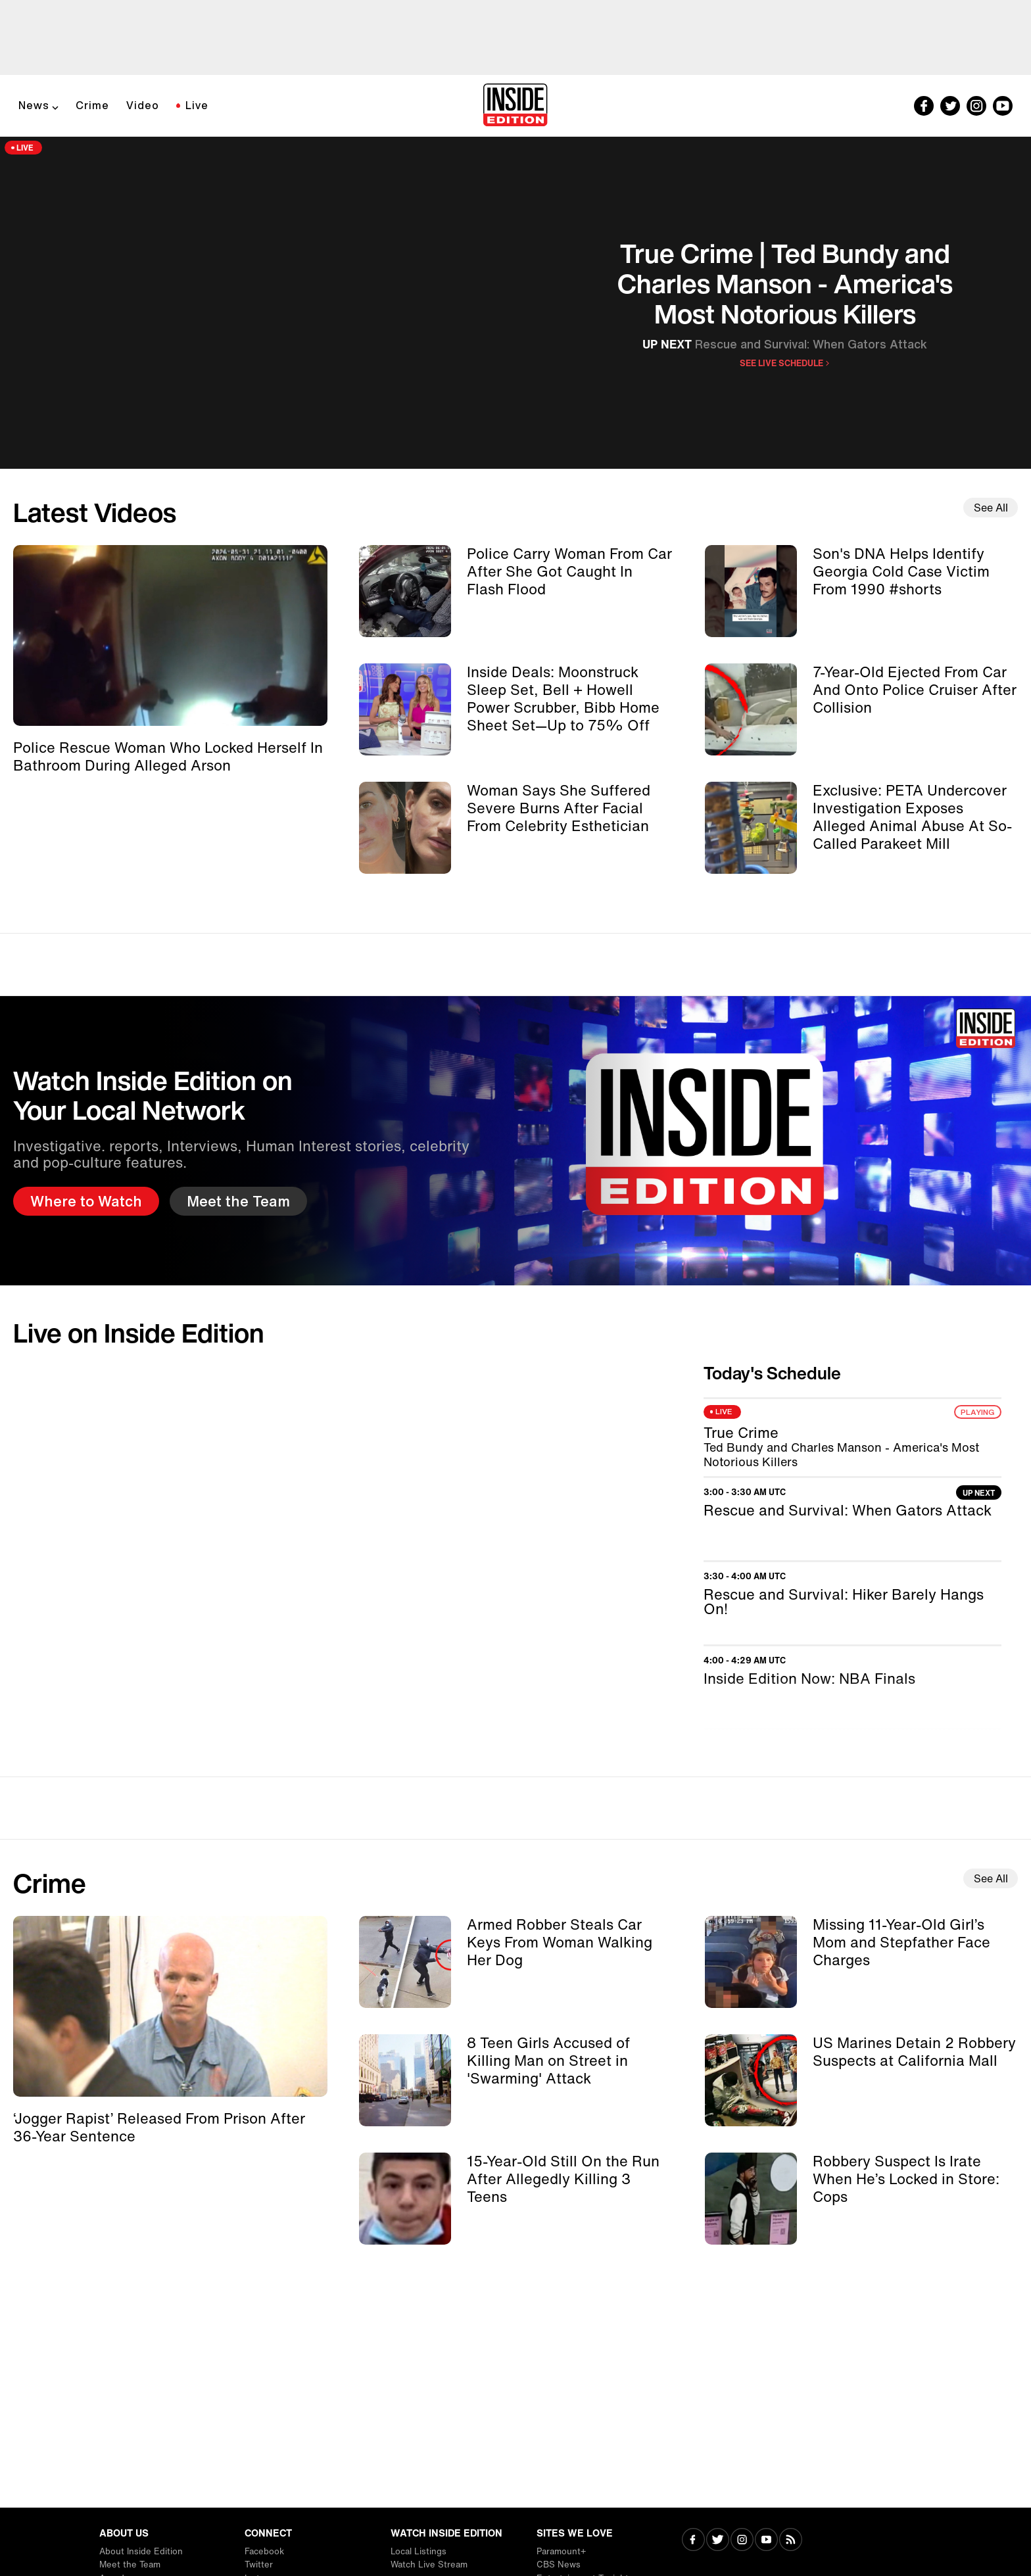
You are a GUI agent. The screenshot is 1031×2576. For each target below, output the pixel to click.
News (33, 105)
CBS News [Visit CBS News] (559, 2564)
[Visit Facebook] (693, 2541)
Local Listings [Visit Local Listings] (418, 2551)
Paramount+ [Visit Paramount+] (561, 2551)
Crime (92, 105)
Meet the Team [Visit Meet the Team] (129, 2564)
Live (196, 105)
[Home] (515, 105)
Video (142, 105)
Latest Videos (94, 512)
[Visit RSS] (790, 2541)
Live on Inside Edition (138, 1333)
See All (991, 507)
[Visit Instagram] (742, 2541)
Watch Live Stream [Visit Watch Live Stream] (429, 2564)
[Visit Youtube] (766, 2541)
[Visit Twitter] (717, 2541)
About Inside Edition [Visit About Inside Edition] (141, 2551)
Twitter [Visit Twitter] (259, 2564)
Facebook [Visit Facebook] (264, 2551)
